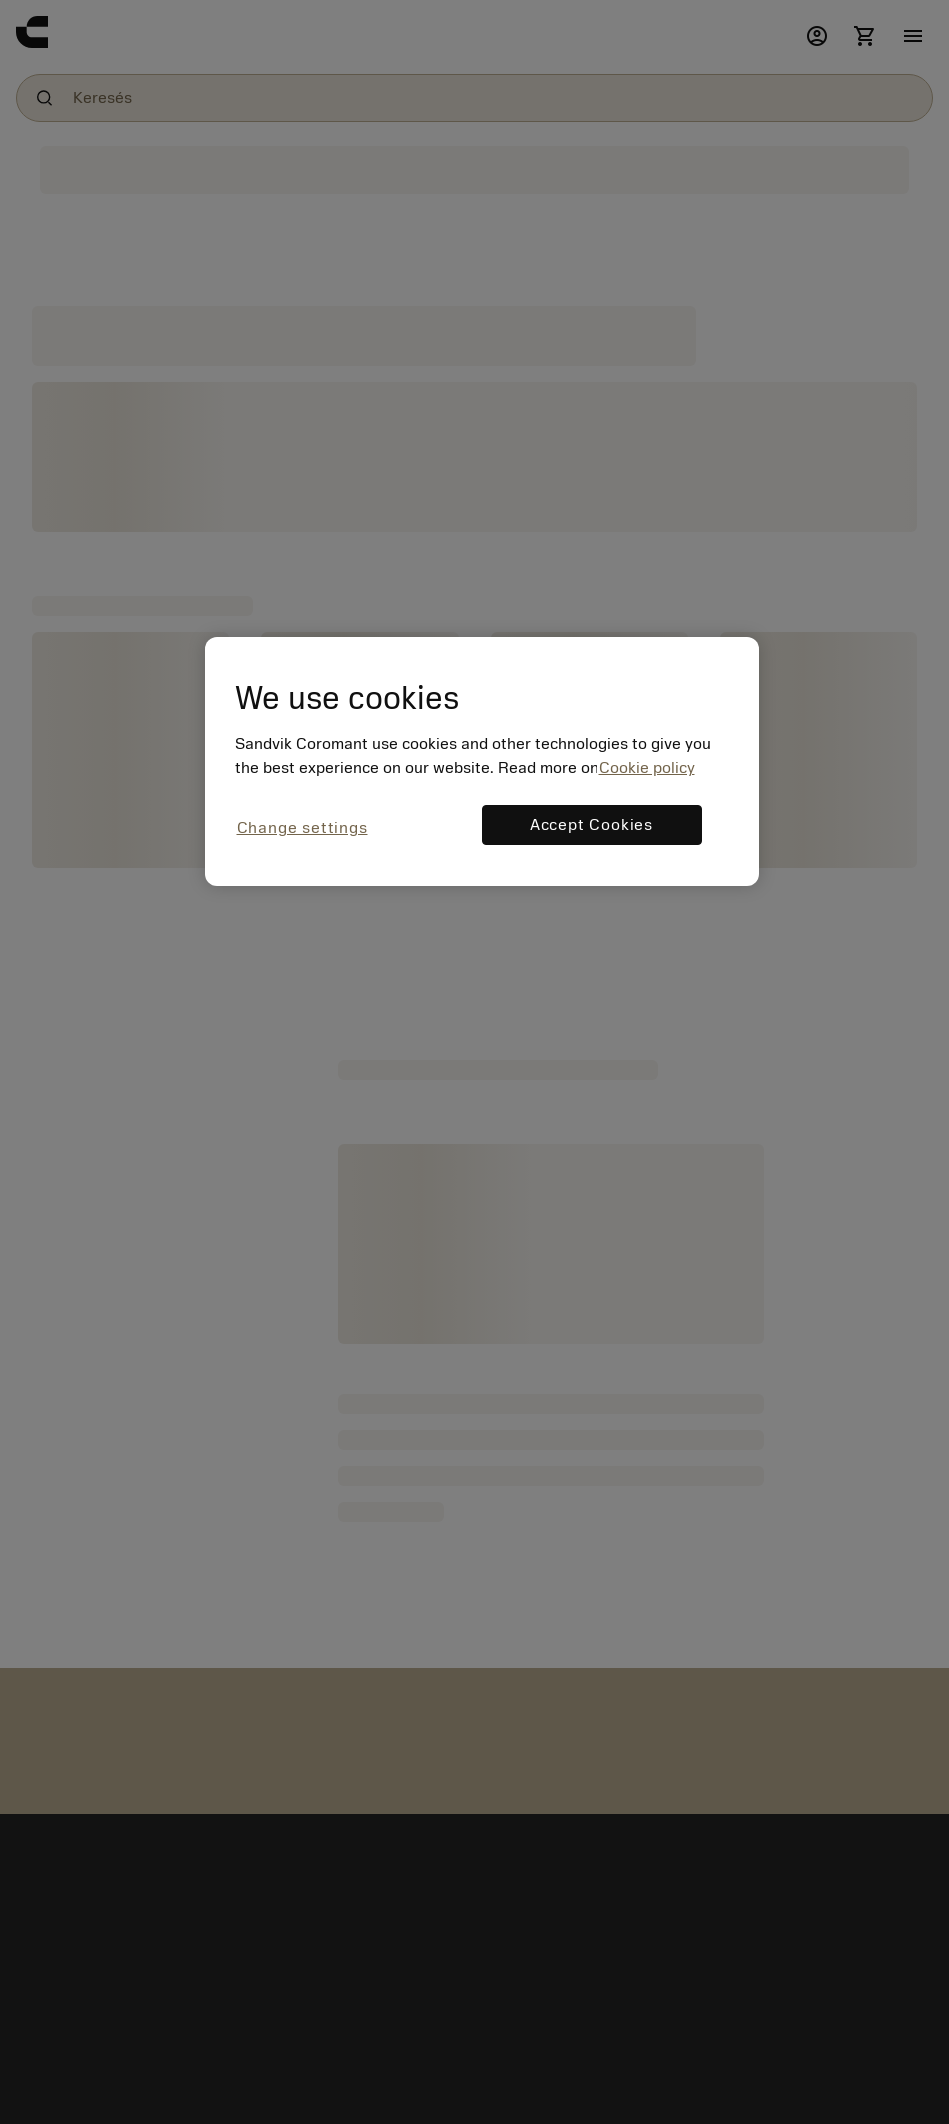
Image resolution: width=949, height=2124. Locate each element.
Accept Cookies (591, 825)
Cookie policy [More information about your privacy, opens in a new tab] (647, 768)
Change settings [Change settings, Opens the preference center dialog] (302, 828)
